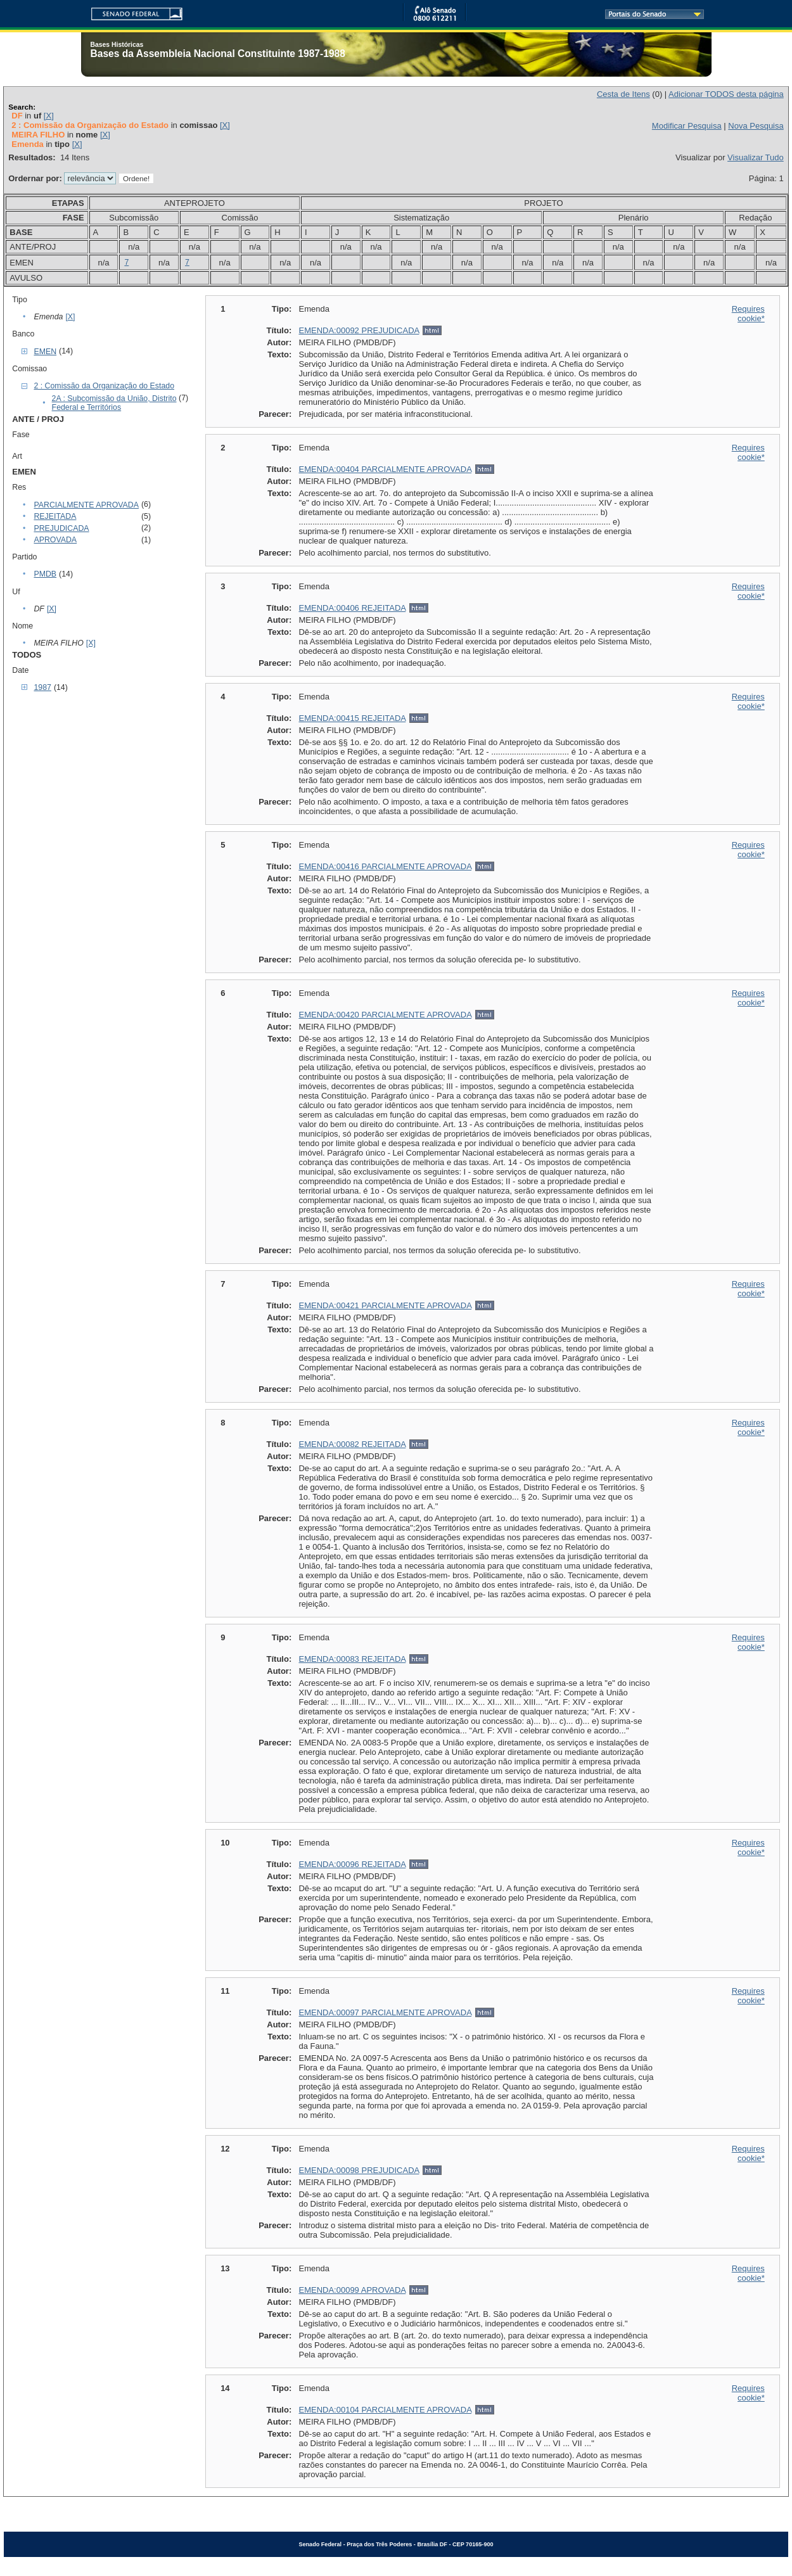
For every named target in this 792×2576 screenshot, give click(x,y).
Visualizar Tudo (755, 157)
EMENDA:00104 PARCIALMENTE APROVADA (384, 2409)
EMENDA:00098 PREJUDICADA (358, 2170)
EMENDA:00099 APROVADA (352, 2290)
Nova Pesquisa (755, 126)
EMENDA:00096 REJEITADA (352, 1864)
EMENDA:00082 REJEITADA (352, 1444)
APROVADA (55, 539)
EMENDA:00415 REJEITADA (352, 718)
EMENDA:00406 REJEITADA (352, 608)
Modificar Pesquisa (687, 126)
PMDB (45, 574)
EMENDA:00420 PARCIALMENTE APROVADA (384, 1014)
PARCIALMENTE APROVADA (86, 505)
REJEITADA (55, 516)
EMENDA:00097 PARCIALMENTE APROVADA (384, 2012)
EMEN (45, 351)
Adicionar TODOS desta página (726, 94)
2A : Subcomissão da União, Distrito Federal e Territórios (114, 403)
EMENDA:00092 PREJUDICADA (358, 330)
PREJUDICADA (61, 528)
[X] (49, 115)
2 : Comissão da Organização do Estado (104, 385)
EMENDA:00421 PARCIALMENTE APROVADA (384, 1305)
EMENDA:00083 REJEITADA (352, 1659)
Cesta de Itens (623, 94)
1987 (42, 687)
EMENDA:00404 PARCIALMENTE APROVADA (384, 469)
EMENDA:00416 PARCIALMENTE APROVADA (384, 866)
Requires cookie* (748, 313)
